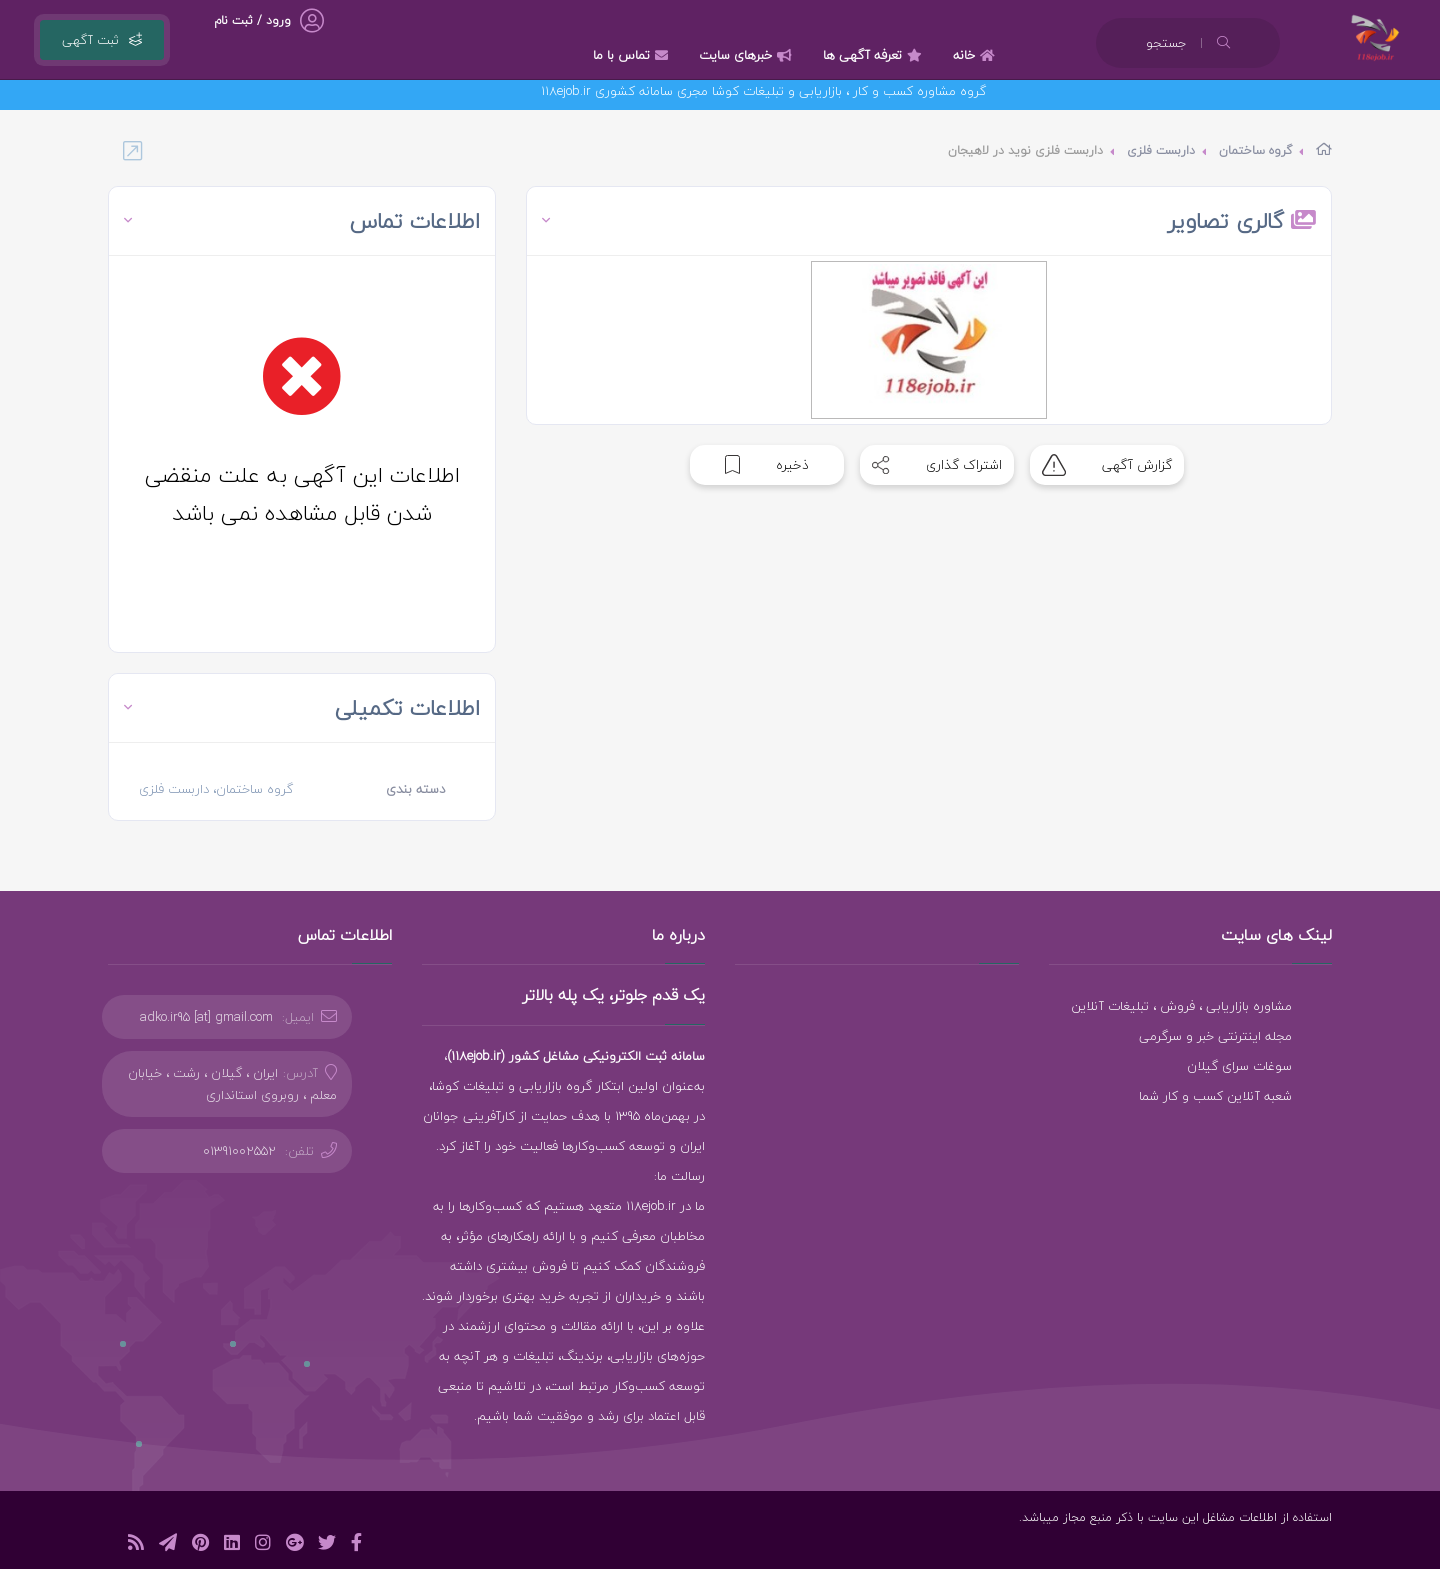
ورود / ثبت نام (252, 20)
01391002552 (239, 1151)
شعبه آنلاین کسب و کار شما (1215, 1096)
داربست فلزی (1161, 150)
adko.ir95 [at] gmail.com (206, 1017)
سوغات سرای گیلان (1239, 1066)
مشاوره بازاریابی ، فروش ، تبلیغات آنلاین (1181, 1006)
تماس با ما (633, 55)
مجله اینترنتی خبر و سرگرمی (1215, 1036)
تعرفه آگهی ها (875, 55)
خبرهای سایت (748, 55)
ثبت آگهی (102, 40)
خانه (976, 55)
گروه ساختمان (1255, 150)
